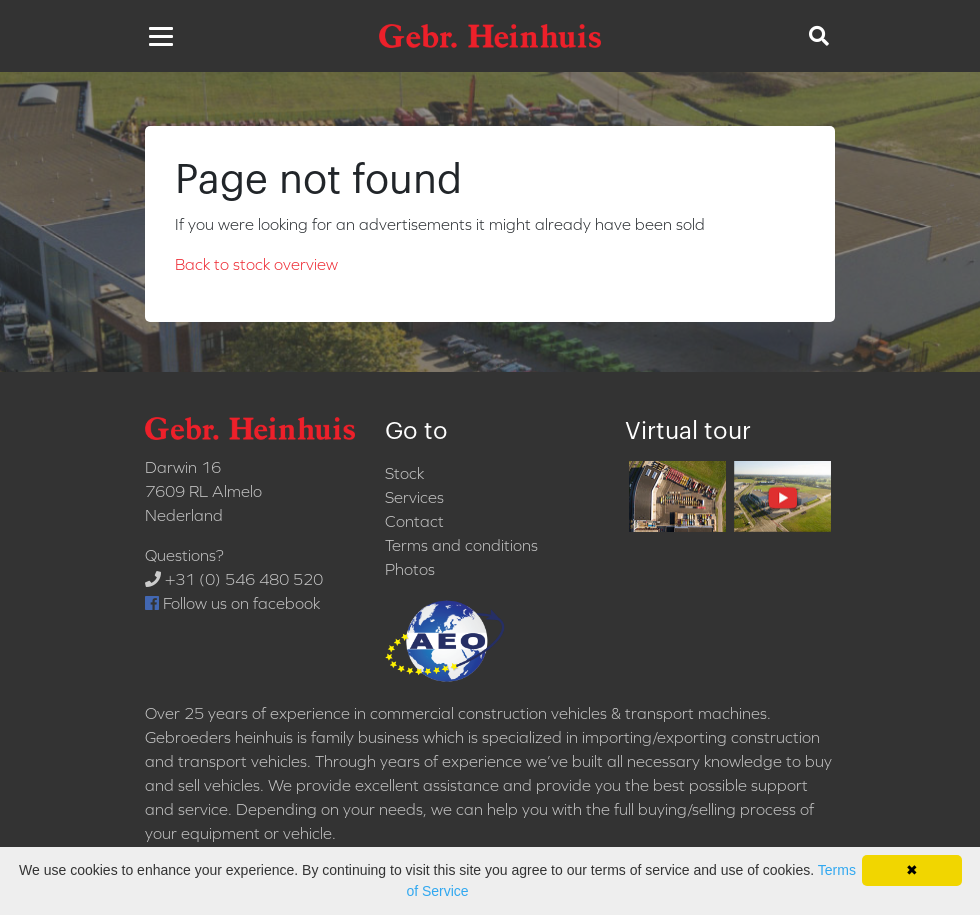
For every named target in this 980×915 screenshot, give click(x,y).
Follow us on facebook (232, 603)
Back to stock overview (256, 264)
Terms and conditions (461, 545)
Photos (410, 569)
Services (414, 497)
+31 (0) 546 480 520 (234, 579)
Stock (404, 473)
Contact (414, 521)
